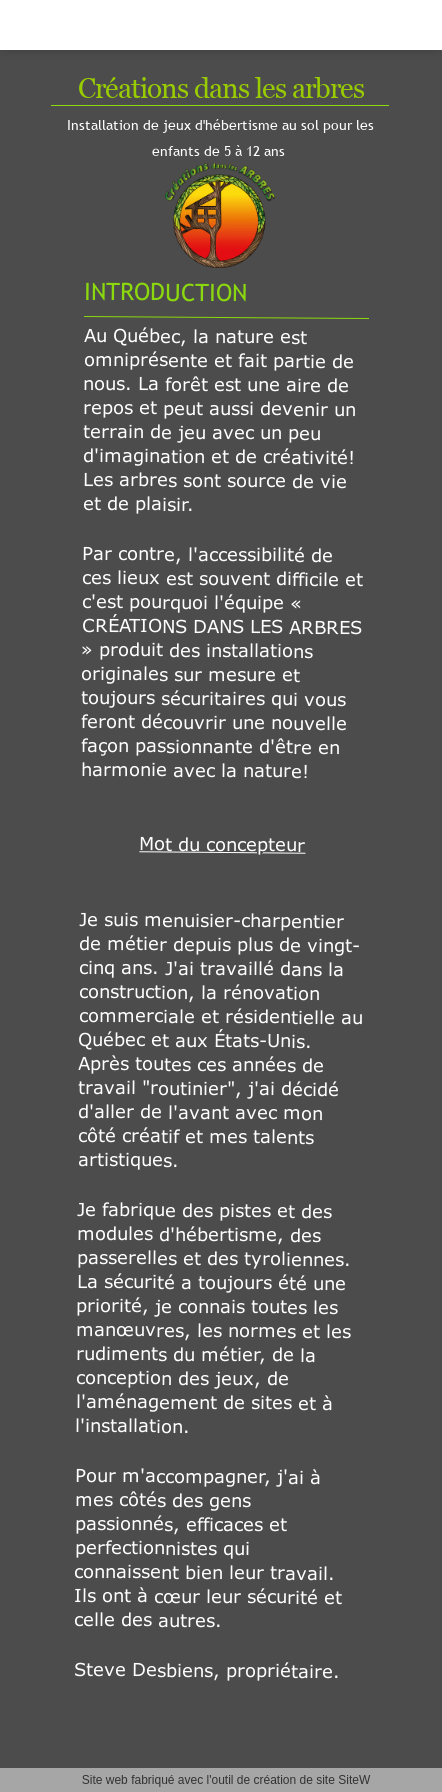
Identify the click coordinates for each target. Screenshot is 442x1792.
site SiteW (343, 1780)
